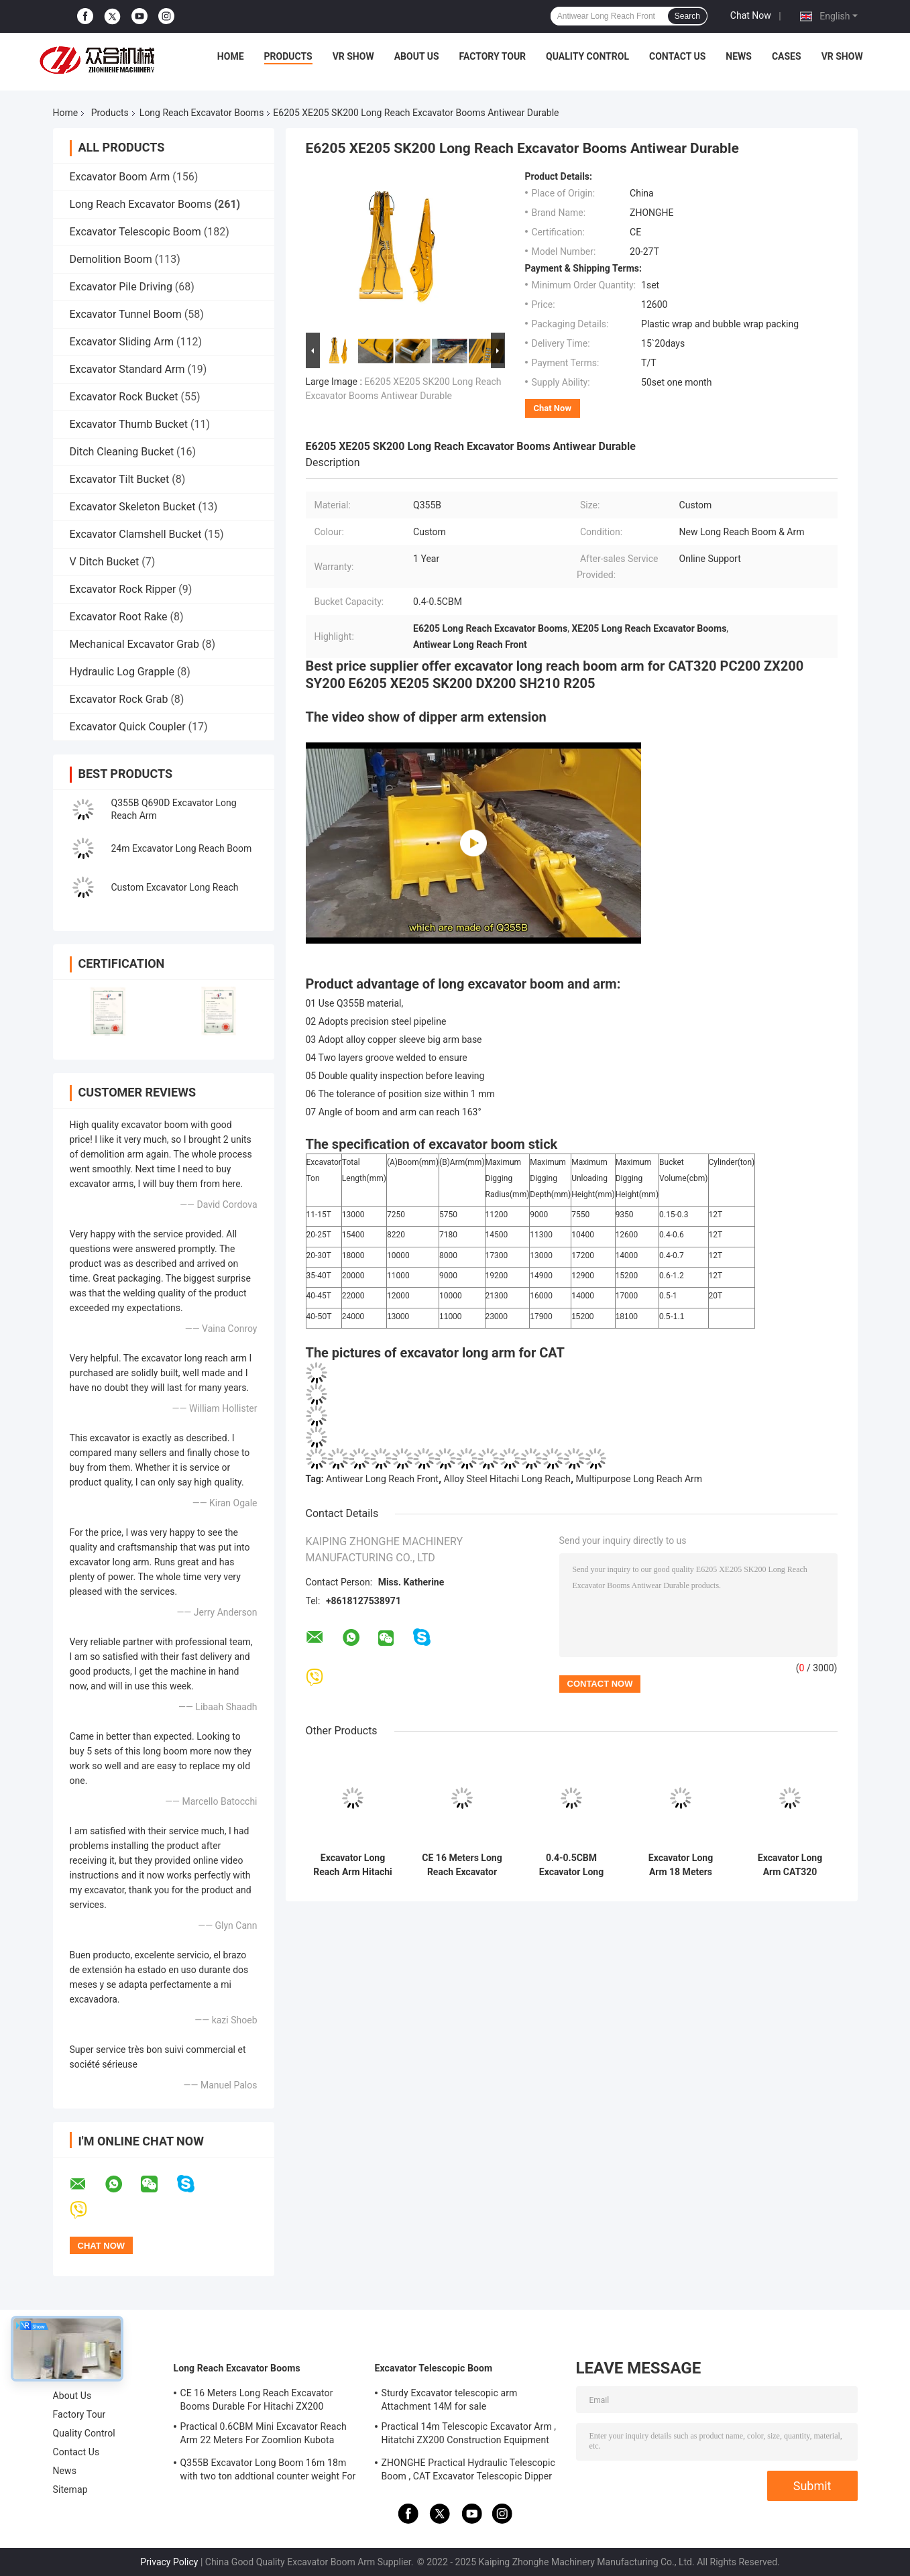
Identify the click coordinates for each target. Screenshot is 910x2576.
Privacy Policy (169, 2562)
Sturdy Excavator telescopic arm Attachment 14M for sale (450, 2400)
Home (230, 56)
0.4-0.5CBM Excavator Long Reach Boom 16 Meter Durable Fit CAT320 (571, 1865)
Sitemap (70, 2489)
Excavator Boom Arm (120, 176)
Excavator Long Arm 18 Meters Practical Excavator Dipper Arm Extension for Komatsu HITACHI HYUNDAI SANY (681, 1865)
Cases (786, 56)
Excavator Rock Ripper (123, 589)
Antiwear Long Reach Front (382, 1478)
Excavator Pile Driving (121, 286)
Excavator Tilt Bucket (120, 479)
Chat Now (750, 15)
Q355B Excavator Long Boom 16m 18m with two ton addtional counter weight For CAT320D (268, 2471)
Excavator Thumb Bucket (129, 424)
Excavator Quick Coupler (128, 726)
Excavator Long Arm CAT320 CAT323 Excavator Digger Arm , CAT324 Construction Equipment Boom (790, 1865)
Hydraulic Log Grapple (122, 671)
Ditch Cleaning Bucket (122, 451)
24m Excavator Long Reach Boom (181, 848)
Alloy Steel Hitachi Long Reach (507, 1478)
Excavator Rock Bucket (124, 396)
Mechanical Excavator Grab (134, 644)
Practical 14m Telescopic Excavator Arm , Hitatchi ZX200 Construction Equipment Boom (469, 2435)
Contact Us (677, 56)
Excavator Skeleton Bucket (133, 506)
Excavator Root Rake (119, 616)
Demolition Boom (111, 259)
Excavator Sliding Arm (122, 341)
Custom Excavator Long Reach (175, 887)
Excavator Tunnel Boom (126, 314)
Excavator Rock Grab (119, 699)
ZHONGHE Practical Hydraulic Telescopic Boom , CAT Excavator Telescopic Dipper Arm (468, 2471)
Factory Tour (492, 56)
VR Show (353, 56)
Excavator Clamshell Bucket (136, 534)
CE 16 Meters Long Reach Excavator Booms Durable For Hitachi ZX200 (462, 1865)
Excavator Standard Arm (127, 369)
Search (687, 16)
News (739, 56)
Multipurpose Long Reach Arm (639, 1478)
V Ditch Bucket (104, 561)
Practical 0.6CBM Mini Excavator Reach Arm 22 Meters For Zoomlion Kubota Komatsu (263, 2435)
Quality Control (587, 56)
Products (288, 56)
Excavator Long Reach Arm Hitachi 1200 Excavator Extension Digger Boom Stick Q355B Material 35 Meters (352, 1865)
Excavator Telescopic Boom (135, 231)
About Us (416, 56)
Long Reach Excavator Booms (201, 112)
